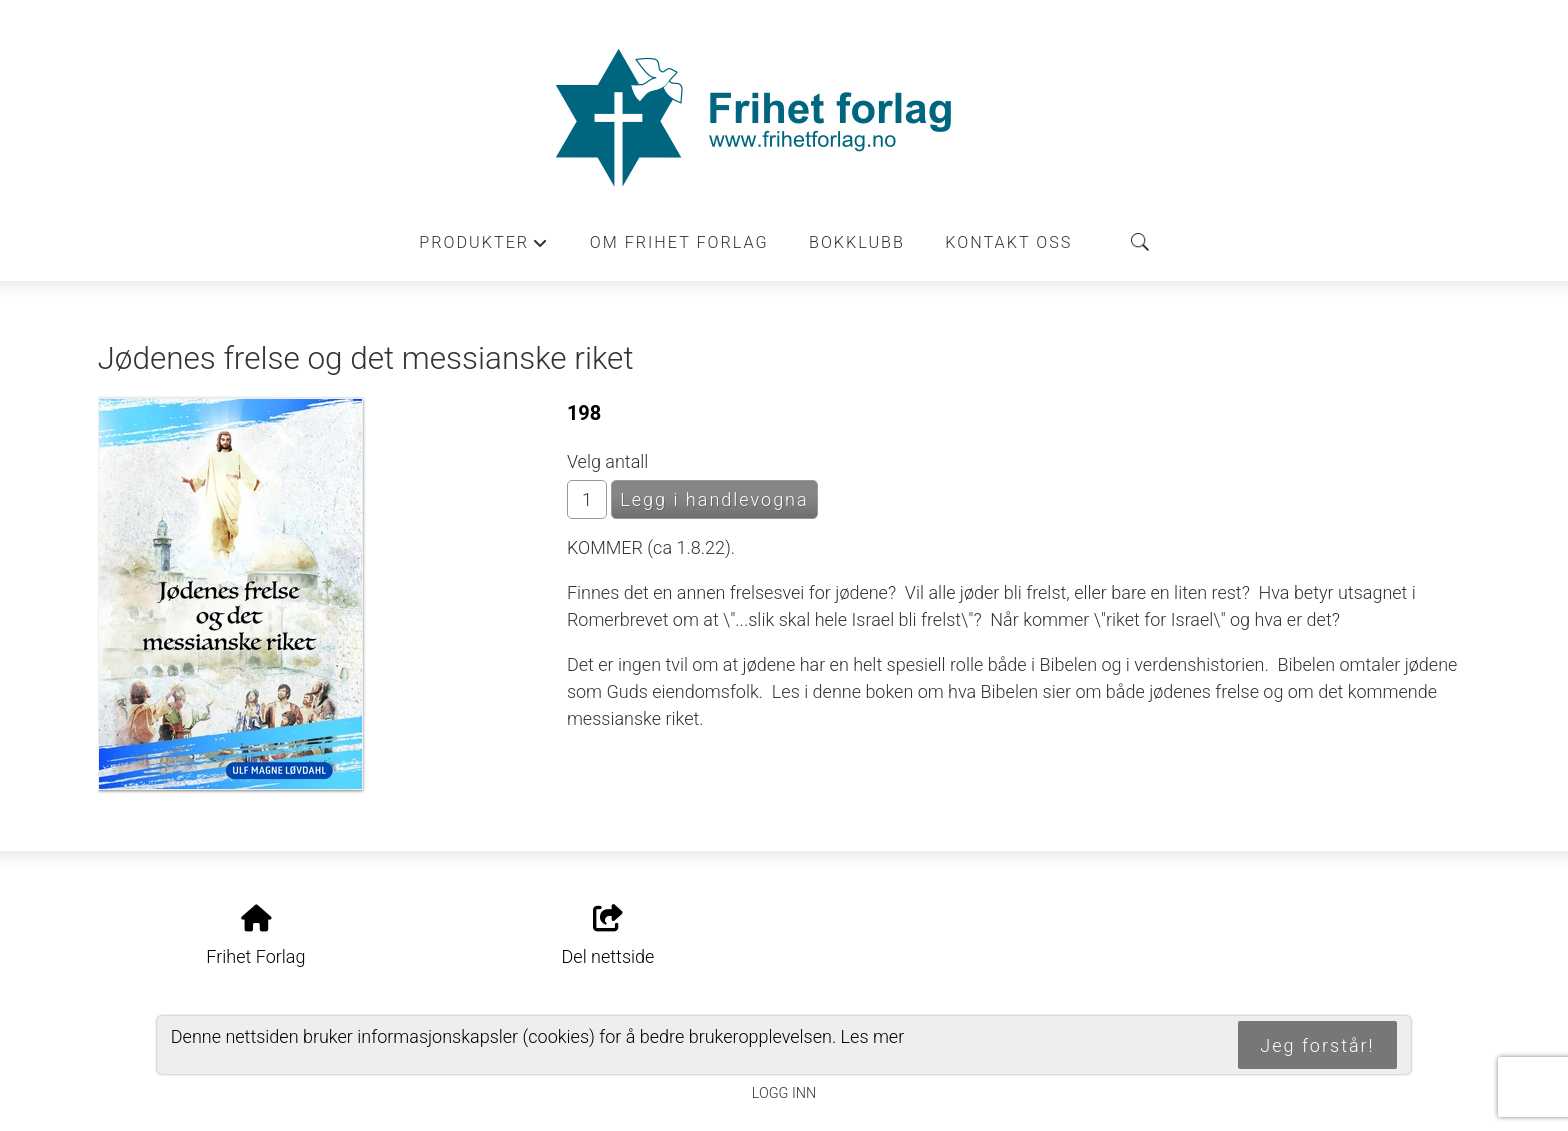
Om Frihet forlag (679, 242)
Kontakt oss (1008, 242)
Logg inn (784, 1093)
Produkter (484, 248)
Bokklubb (857, 242)
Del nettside (608, 936)
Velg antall (608, 461)
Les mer (873, 1036)
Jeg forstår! (1317, 1045)
